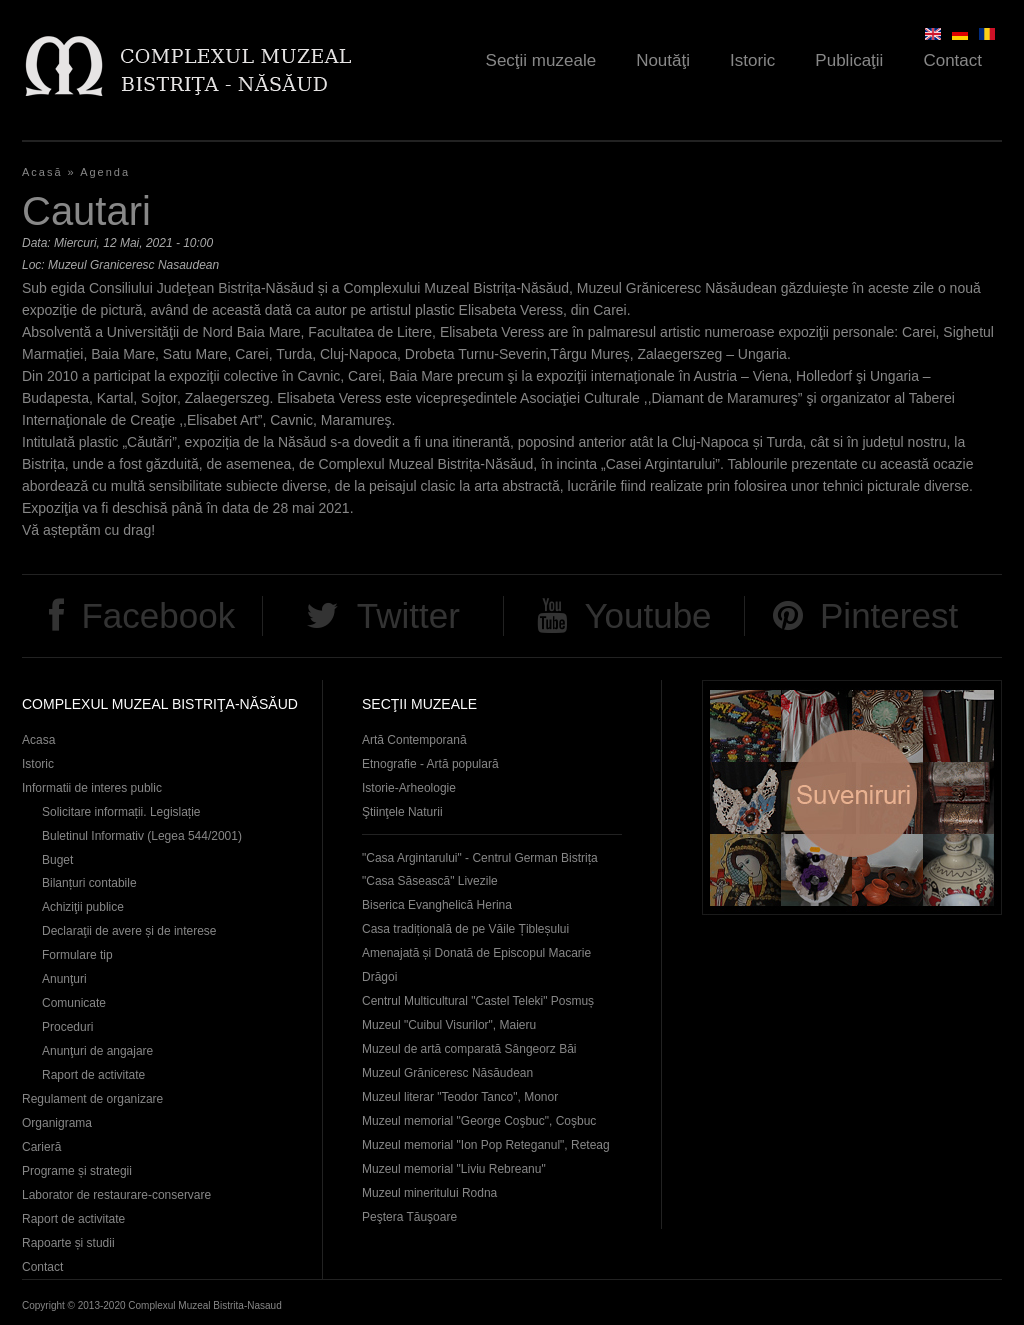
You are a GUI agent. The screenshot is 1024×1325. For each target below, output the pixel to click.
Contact (952, 60)
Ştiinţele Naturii (402, 812)
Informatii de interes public (92, 788)
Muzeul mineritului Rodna (429, 1193)
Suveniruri (852, 797)
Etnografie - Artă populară (430, 764)
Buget (57, 860)
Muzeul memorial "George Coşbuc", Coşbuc (479, 1121)
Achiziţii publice (83, 907)
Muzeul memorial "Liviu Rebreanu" (454, 1169)
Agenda (105, 172)
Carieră (41, 1147)
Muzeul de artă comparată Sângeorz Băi (469, 1049)
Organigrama (57, 1123)
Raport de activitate (93, 1075)
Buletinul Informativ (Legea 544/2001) (142, 836)
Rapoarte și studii (68, 1243)
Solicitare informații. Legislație (121, 812)
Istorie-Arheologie (409, 788)
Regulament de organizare (92, 1099)
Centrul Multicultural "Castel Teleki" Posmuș (478, 1001)
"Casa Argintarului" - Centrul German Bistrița (480, 858)
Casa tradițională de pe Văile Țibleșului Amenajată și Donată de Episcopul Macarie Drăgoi (476, 953)
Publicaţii (849, 60)
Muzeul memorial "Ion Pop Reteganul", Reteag (486, 1145)
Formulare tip (77, 955)
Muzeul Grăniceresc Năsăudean (447, 1073)
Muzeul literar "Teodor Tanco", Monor (460, 1097)
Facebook (158, 615)
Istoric (752, 60)
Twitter (408, 615)
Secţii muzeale (541, 60)
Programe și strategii (77, 1171)
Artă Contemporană (414, 740)
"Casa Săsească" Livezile (430, 881)
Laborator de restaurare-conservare (116, 1195)
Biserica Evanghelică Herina (437, 905)
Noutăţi (663, 60)
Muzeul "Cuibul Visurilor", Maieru (449, 1025)
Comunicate (74, 1003)
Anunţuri (64, 979)
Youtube (647, 615)
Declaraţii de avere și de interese (129, 931)
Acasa (38, 740)
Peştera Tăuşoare (409, 1217)
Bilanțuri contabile (89, 883)
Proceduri (67, 1027)
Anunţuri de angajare (97, 1051)
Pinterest (889, 615)
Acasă (42, 172)
